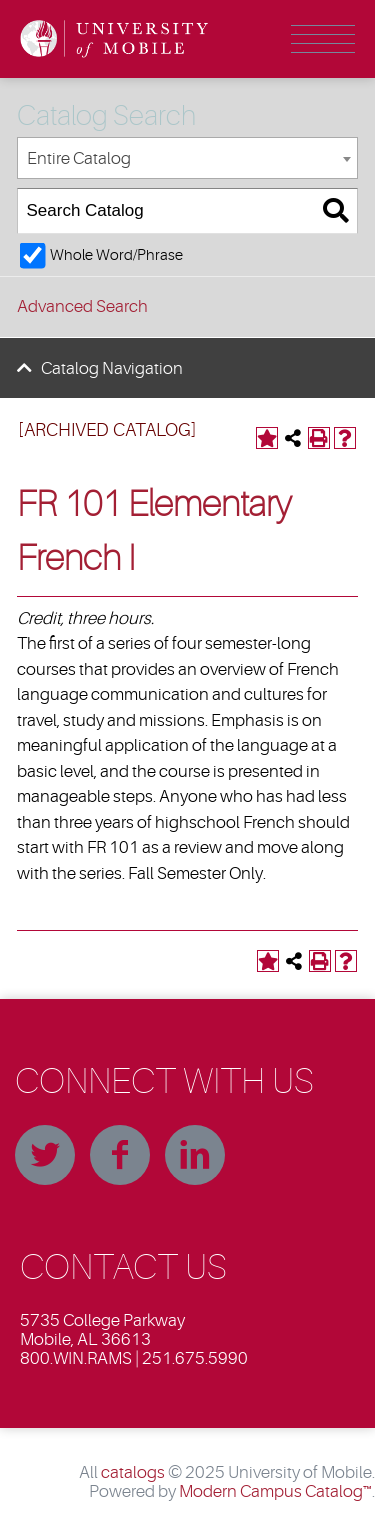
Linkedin (195, 1155)
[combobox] (187, 158)
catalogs (133, 1472)
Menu (323, 39)
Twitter (45, 1155)
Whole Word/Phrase (116, 255)
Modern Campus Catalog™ (275, 1491)
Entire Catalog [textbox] (79, 158)
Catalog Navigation (112, 368)
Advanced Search (82, 306)
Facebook (120, 1155)
